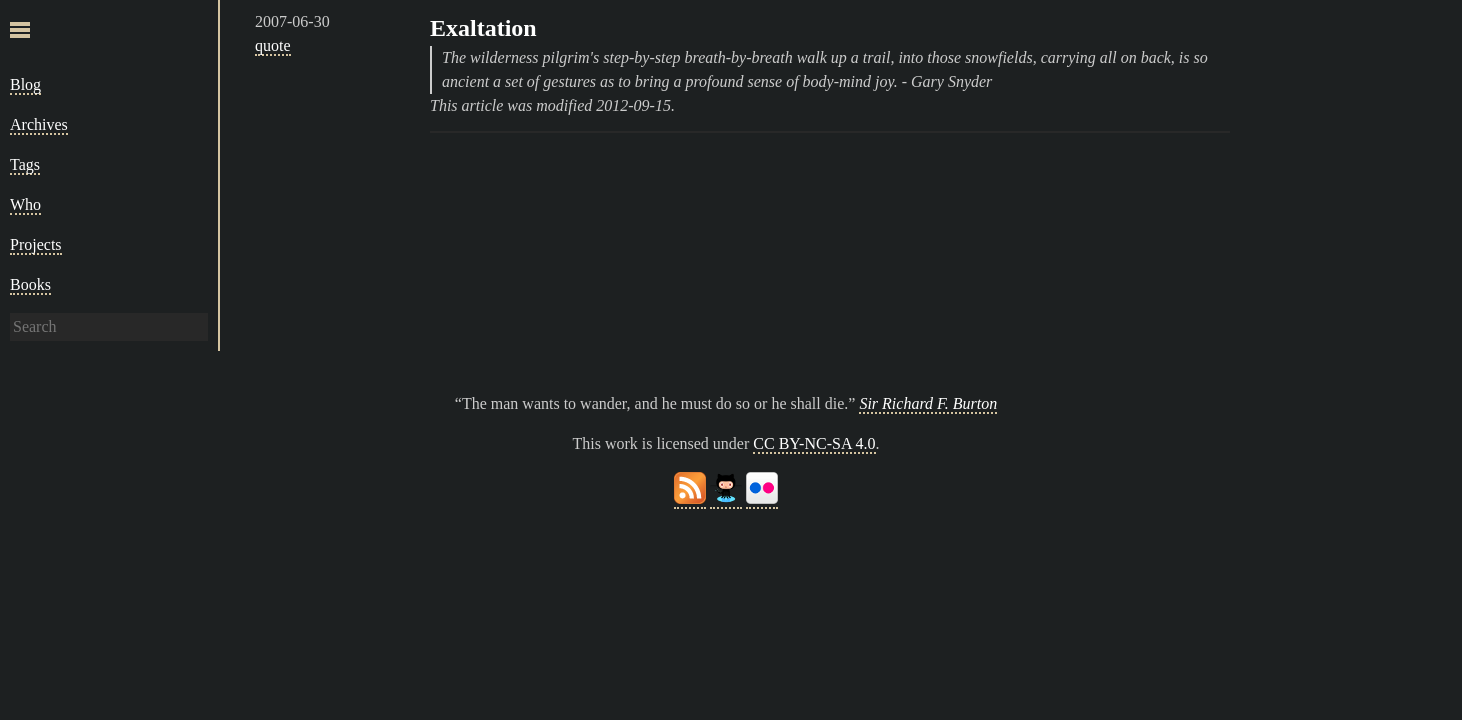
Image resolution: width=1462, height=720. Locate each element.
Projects (36, 244)
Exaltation (483, 28)
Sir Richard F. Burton (928, 403)
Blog (25, 84)
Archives (39, 124)
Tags (25, 164)
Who (25, 204)
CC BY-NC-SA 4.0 (814, 443)
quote (273, 45)
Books (30, 284)
